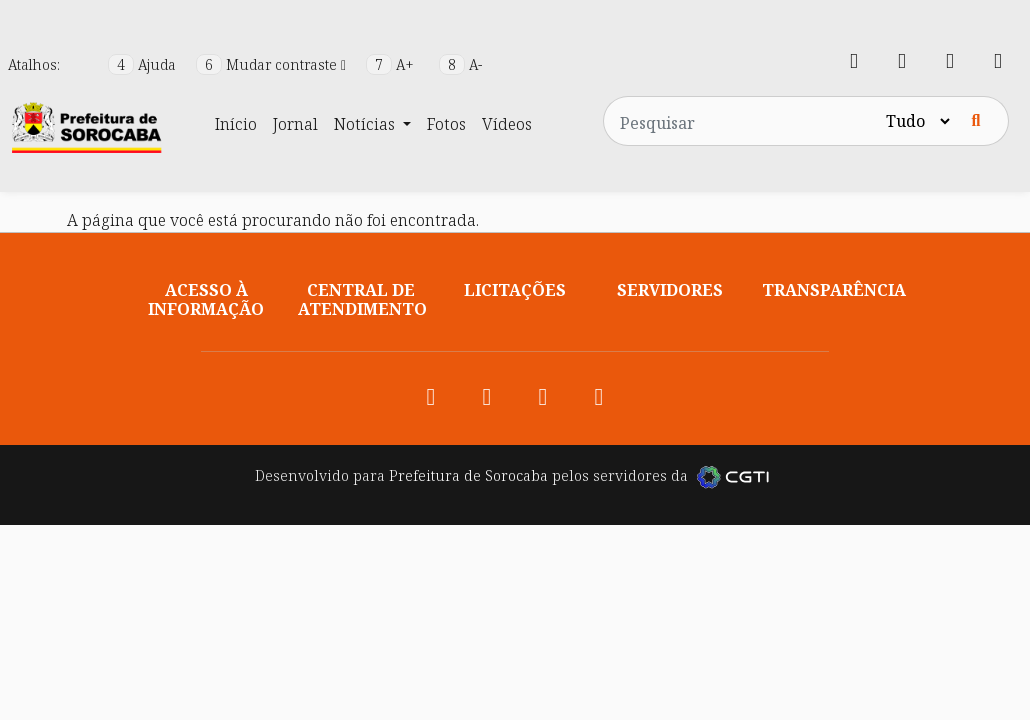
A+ (392, 64)
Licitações (515, 290)
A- (460, 64)
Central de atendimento (362, 299)
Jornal (295, 124)
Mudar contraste (273, 64)
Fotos (446, 124)
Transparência (834, 290)
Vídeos (507, 124)
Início (236, 124)
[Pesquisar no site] (743, 121)
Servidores (670, 290)
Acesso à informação (206, 299)
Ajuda (144, 64)
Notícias (366, 124)
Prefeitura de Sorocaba (468, 475)
